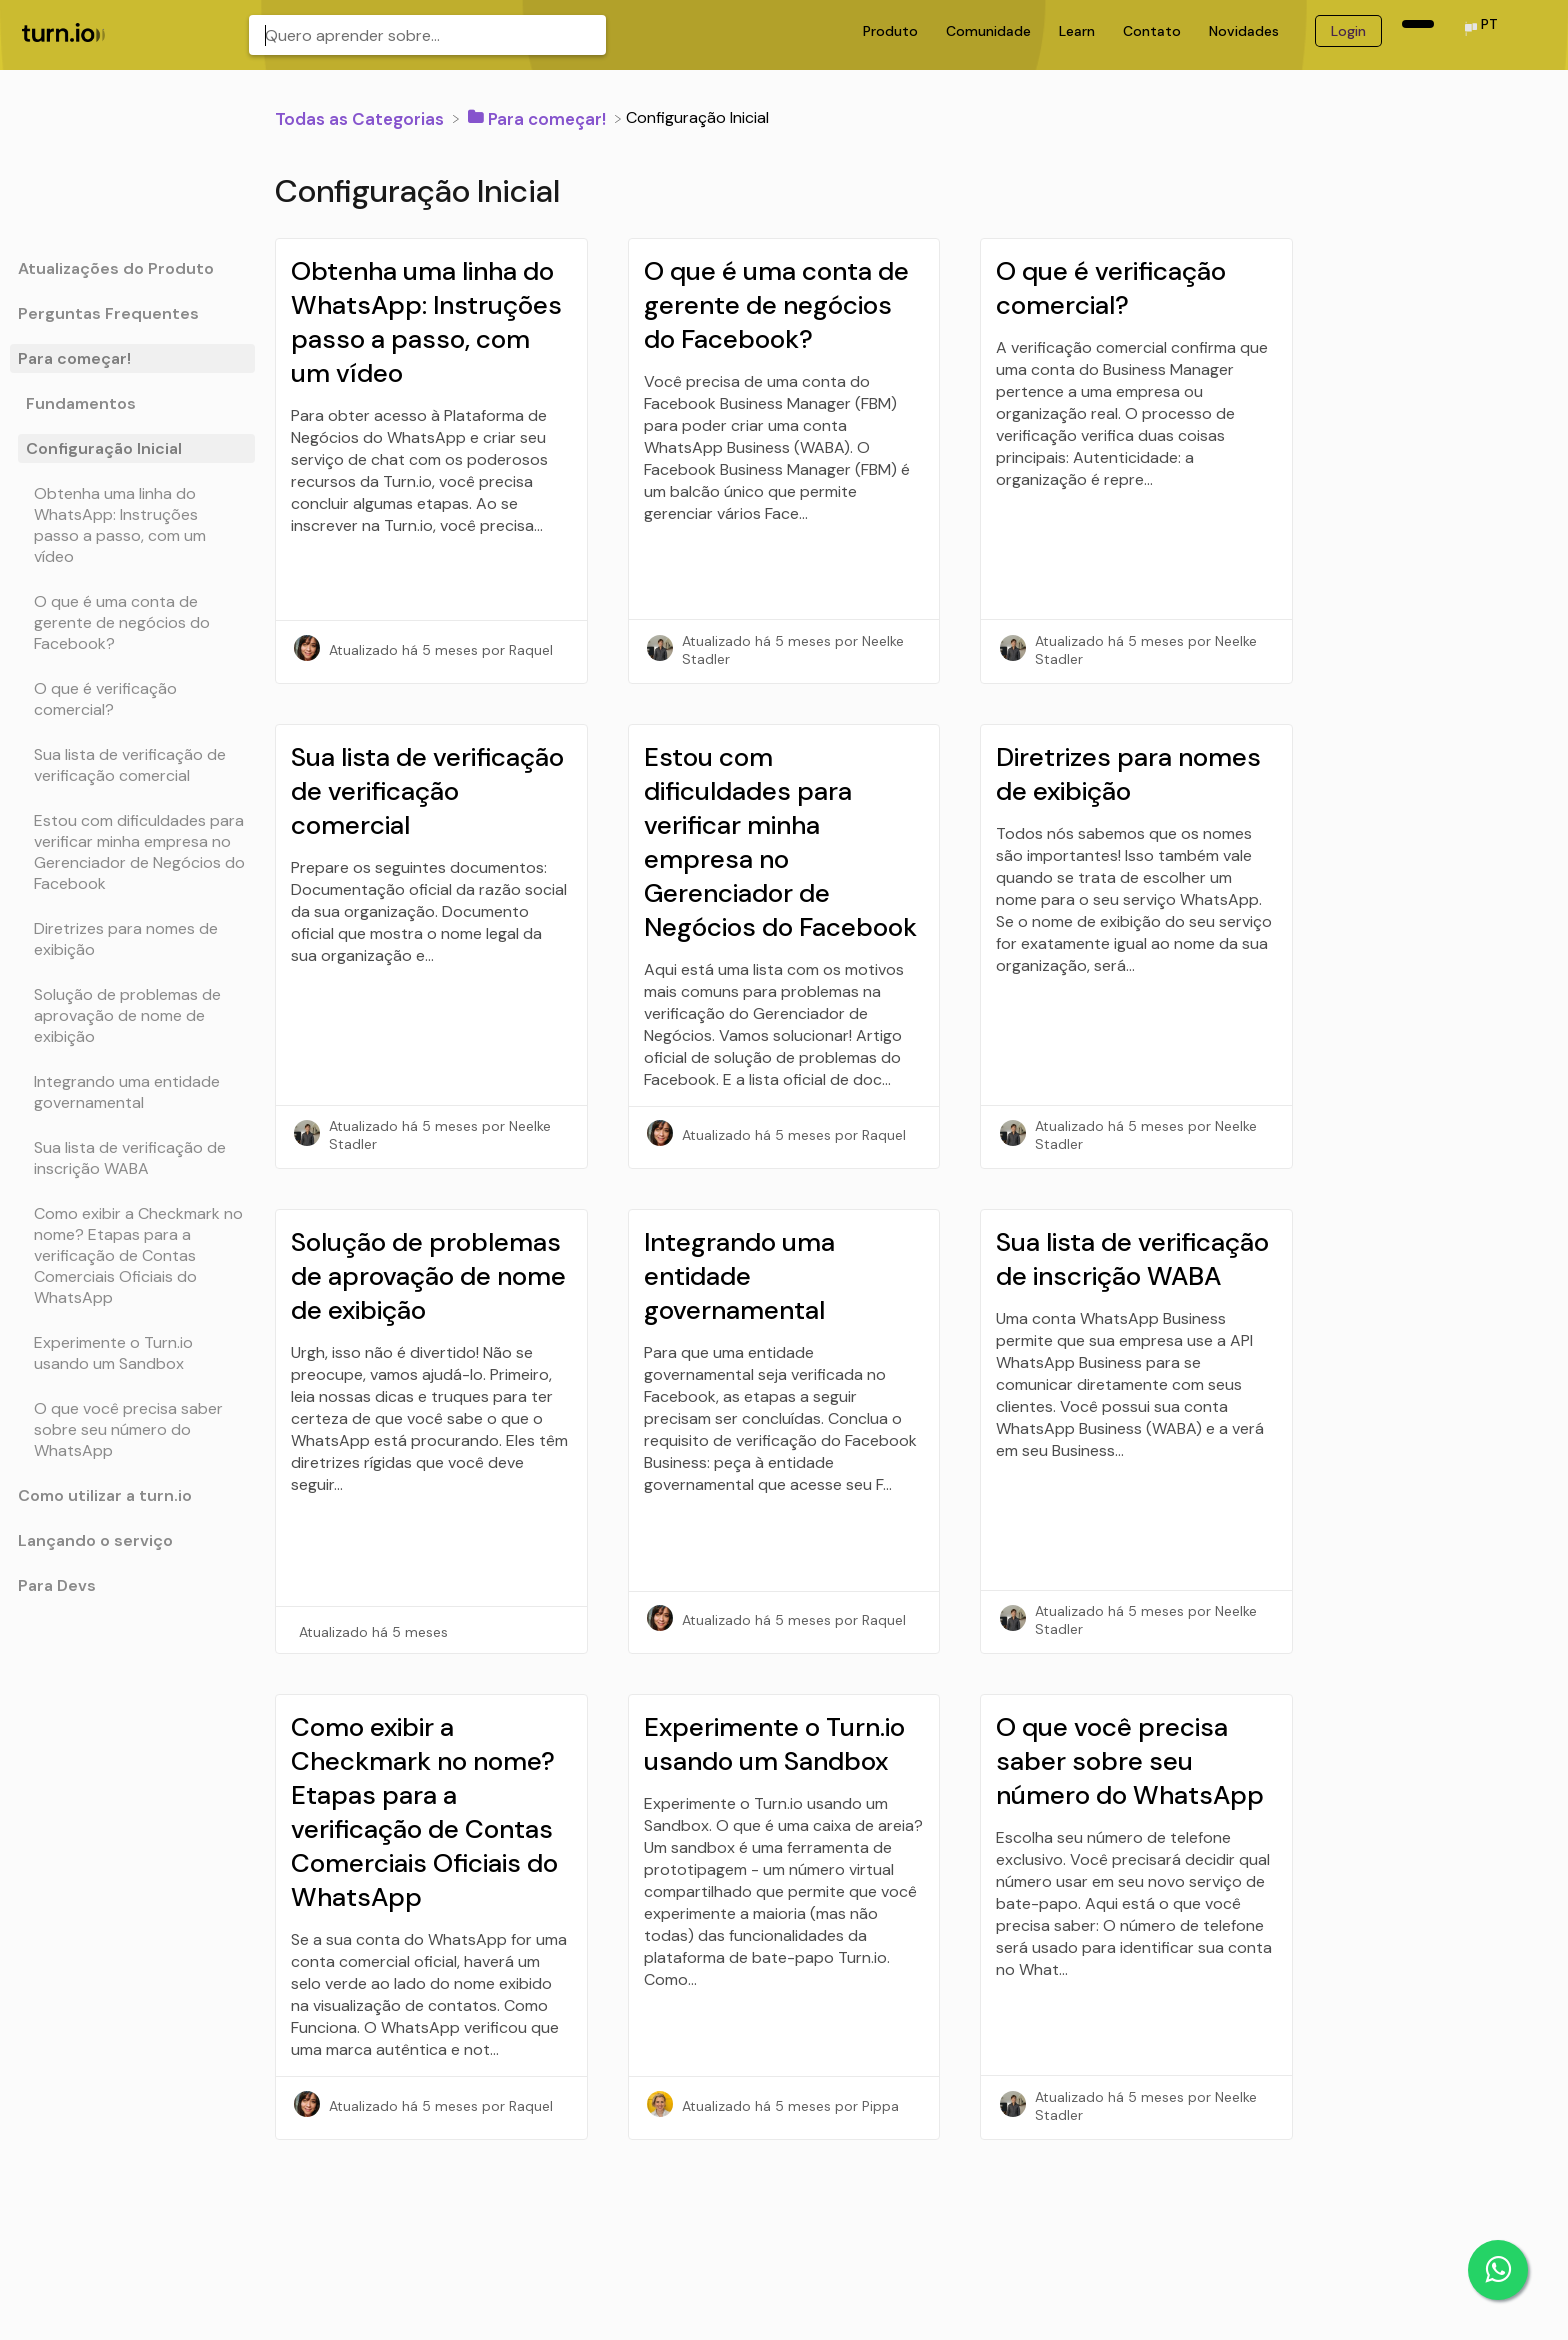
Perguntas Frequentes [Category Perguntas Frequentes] (108, 313)
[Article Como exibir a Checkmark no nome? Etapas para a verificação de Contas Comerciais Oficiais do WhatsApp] (132, 1255)
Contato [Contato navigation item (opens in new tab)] (1154, 31)
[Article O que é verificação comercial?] (132, 699)
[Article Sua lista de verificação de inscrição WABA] (132, 1158)
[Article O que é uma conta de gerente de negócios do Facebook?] (132, 622)
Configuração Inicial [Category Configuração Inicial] (104, 448)
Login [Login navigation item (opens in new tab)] (1348, 31)
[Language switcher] (1480, 30)
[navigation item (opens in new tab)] (1418, 24)
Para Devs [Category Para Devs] (57, 1585)
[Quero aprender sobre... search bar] (427, 35)
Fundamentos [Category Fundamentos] (81, 403)
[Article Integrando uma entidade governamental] (132, 1092)
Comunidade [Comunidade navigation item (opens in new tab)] (990, 31)
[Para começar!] (539, 117)
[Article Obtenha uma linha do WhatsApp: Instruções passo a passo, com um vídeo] (132, 525)
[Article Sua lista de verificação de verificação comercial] (132, 765)
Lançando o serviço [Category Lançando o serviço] (95, 1540)
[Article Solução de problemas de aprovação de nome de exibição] (132, 1015)
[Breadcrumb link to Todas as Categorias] (361, 117)
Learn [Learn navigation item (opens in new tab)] (1079, 31)
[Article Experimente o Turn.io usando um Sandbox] (132, 1353)
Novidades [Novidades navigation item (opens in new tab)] (1246, 31)
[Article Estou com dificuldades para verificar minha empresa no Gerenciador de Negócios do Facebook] (132, 852)
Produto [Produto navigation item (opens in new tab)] (892, 31)
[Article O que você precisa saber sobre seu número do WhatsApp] (132, 1429)
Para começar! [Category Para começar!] (74, 358)
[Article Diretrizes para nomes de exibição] (132, 939)
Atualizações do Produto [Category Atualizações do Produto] (116, 268)
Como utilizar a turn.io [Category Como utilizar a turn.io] (105, 1495)
